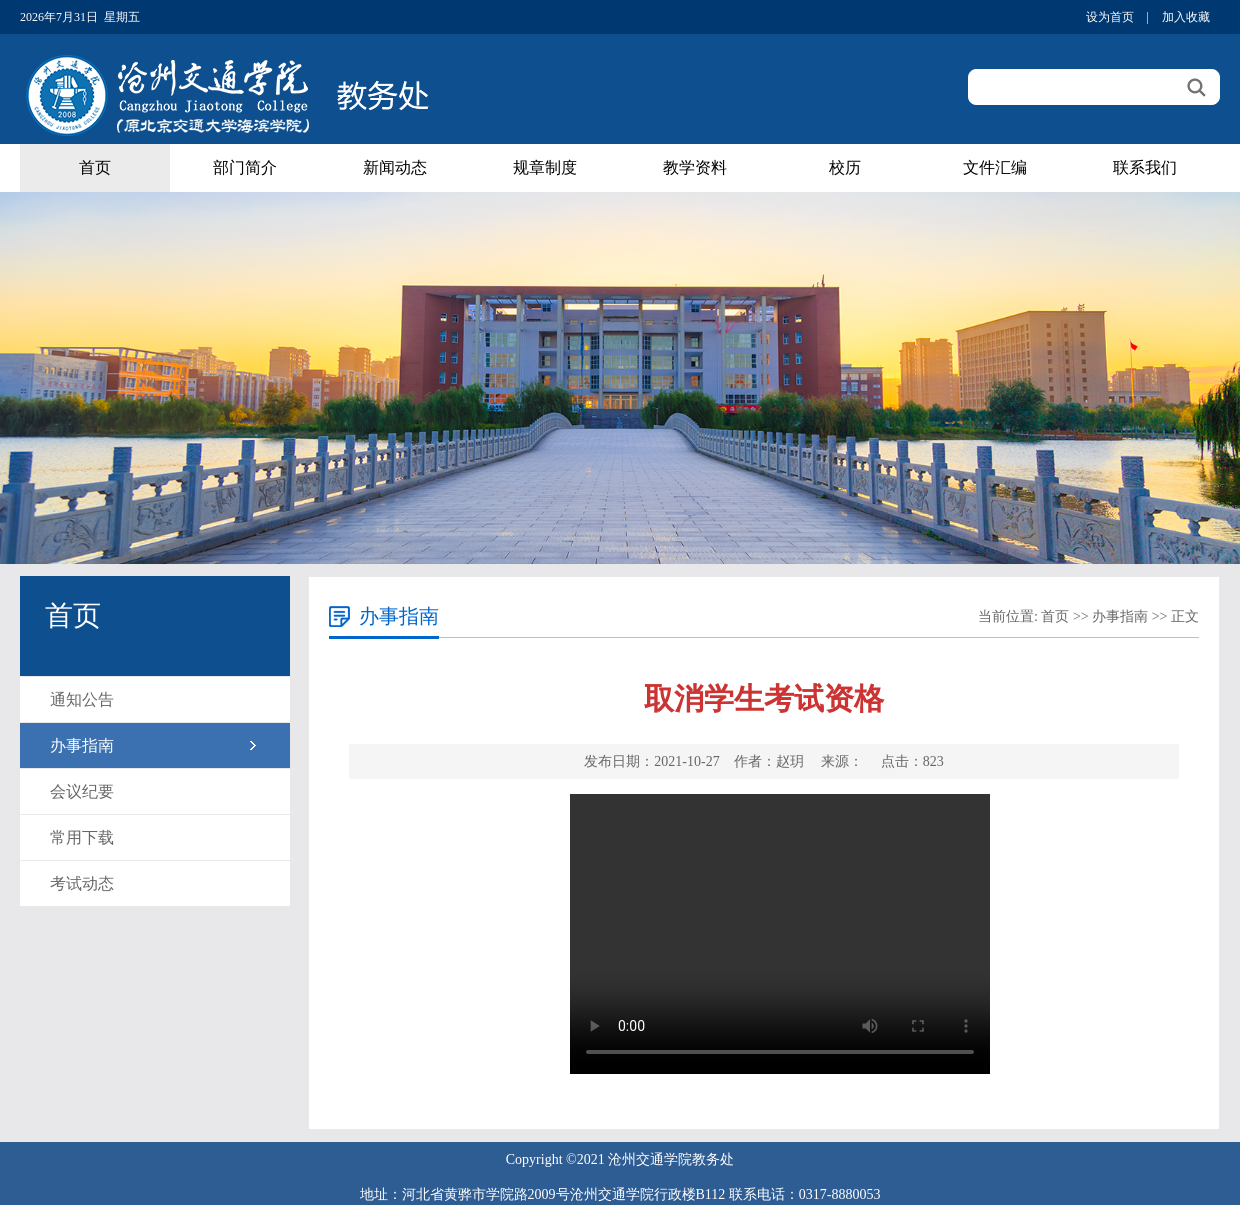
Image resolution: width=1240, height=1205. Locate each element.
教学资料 (695, 167)
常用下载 (82, 837)
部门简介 (245, 167)
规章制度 (545, 167)
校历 (845, 167)
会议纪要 (82, 791)
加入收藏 (1186, 17)
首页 (95, 167)
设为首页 (1110, 17)
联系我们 (1145, 167)
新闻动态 (395, 167)
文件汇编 (995, 167)
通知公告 (82, 699)
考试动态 (82, 883)
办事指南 (82, 745)
